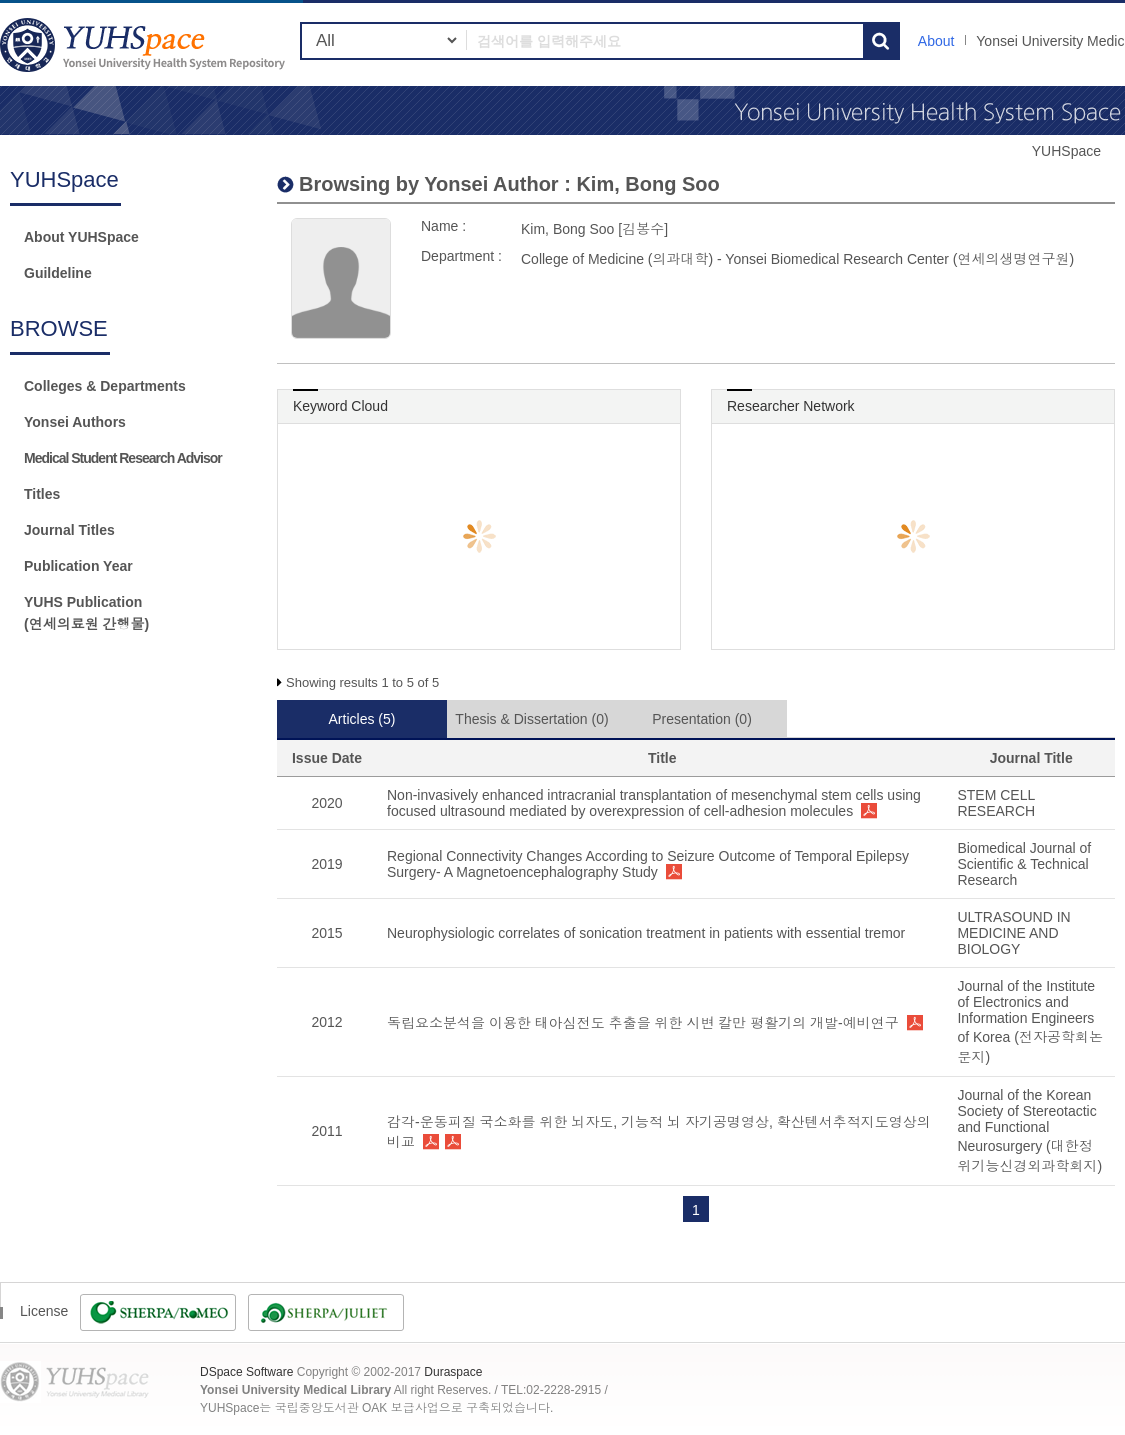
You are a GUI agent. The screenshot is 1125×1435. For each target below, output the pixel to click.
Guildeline (58, 273)
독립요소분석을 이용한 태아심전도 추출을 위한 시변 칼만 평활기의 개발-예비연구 (643, 1023)
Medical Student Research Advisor (123, 458)
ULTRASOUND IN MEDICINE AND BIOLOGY (1013, 933)
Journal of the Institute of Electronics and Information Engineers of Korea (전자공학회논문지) (1029, 1021)
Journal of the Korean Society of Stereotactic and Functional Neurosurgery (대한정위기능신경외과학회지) (1029, 1130)
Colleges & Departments (105, 386)
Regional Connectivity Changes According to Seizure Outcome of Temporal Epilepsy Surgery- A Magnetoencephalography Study (648, 864)
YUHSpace (1066, 151)
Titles (42, 494)
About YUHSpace (81, 237)
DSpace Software (246, 1372)
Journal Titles (69, 530)
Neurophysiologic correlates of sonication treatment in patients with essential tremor (646, 933)
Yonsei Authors (75, 422)
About (936, 41)
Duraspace (453, 1372)
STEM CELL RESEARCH (996, 803)
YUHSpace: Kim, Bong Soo (145, 44)
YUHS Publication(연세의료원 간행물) (86, 613)
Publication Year (78, 566)
